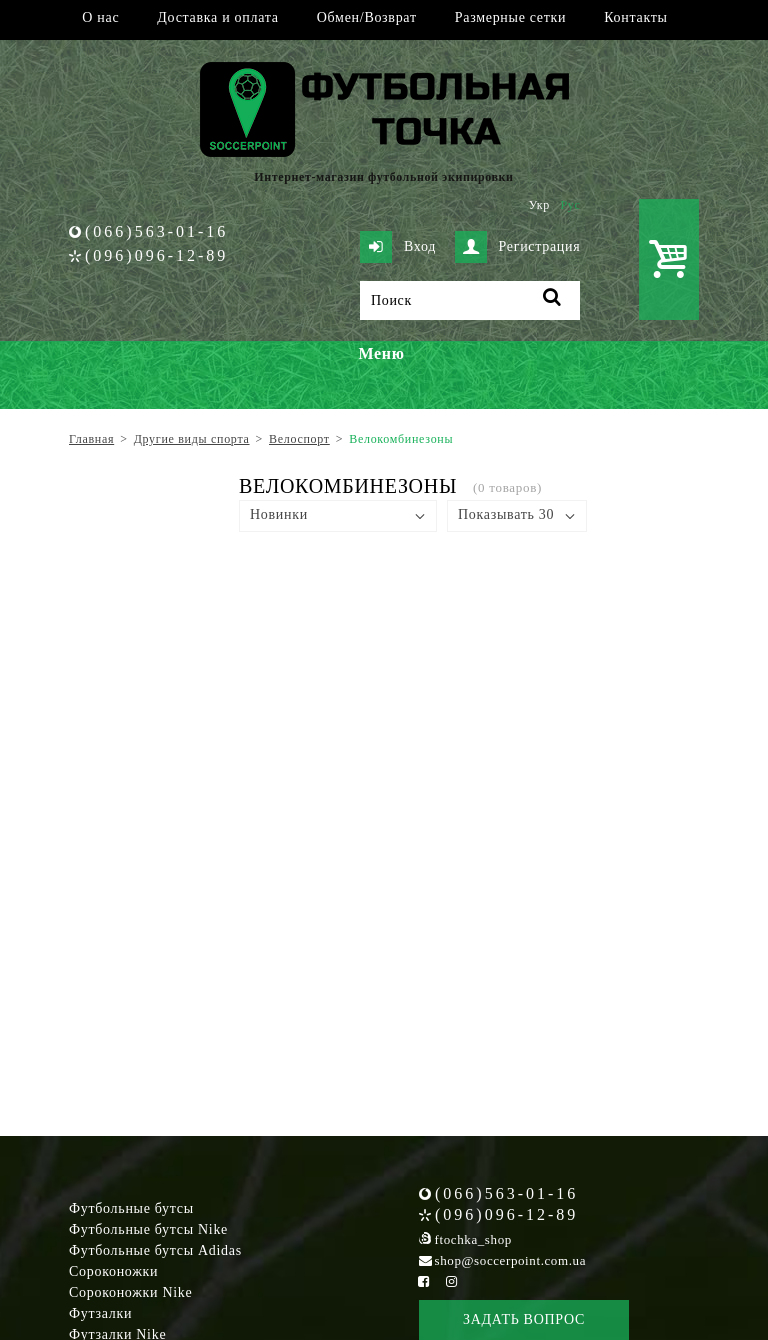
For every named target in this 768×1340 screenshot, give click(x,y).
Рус (571, 205)
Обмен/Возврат (367, 17)
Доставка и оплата (217, 17)
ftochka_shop (473, 1239)
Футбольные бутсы (131, 1208)
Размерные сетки (511, 17)
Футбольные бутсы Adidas (155, 1250)
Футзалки (100, 1313)
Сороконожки (113, 1271)
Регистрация (518, 247)
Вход (398, 247)
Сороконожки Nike (130, 1292)
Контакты (635, 17)
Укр (539, 205)
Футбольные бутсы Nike (148, 1229)
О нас (100, 17)
